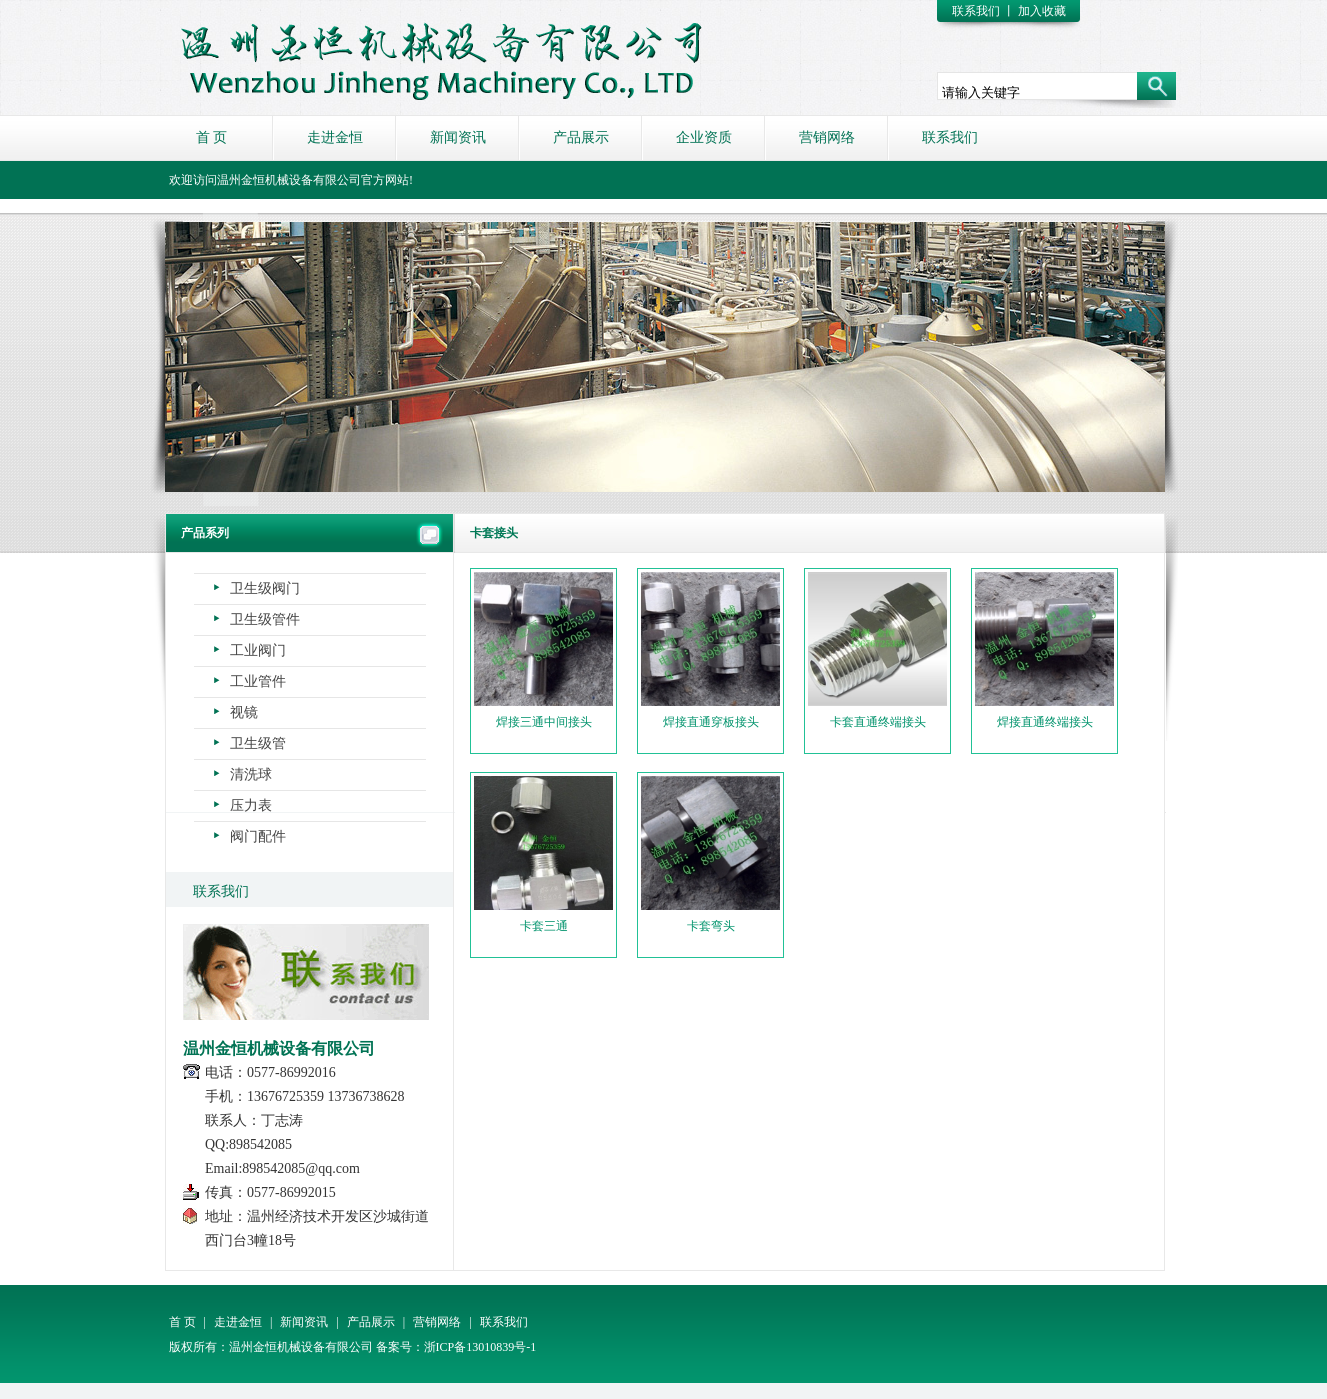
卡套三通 (543, 854)
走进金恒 (335, 137)
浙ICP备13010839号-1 (480, 1347)
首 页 (212, 137)
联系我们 (976, 11)
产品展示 (581, 137)
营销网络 (827, 137)
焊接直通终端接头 (1044, 650)
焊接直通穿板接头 (710, 650)
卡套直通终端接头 (877, 650)
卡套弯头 (710, 854)
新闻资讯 (458, 137)
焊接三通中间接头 (543, 650)
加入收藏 (1042, 11)
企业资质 (704, 137)
